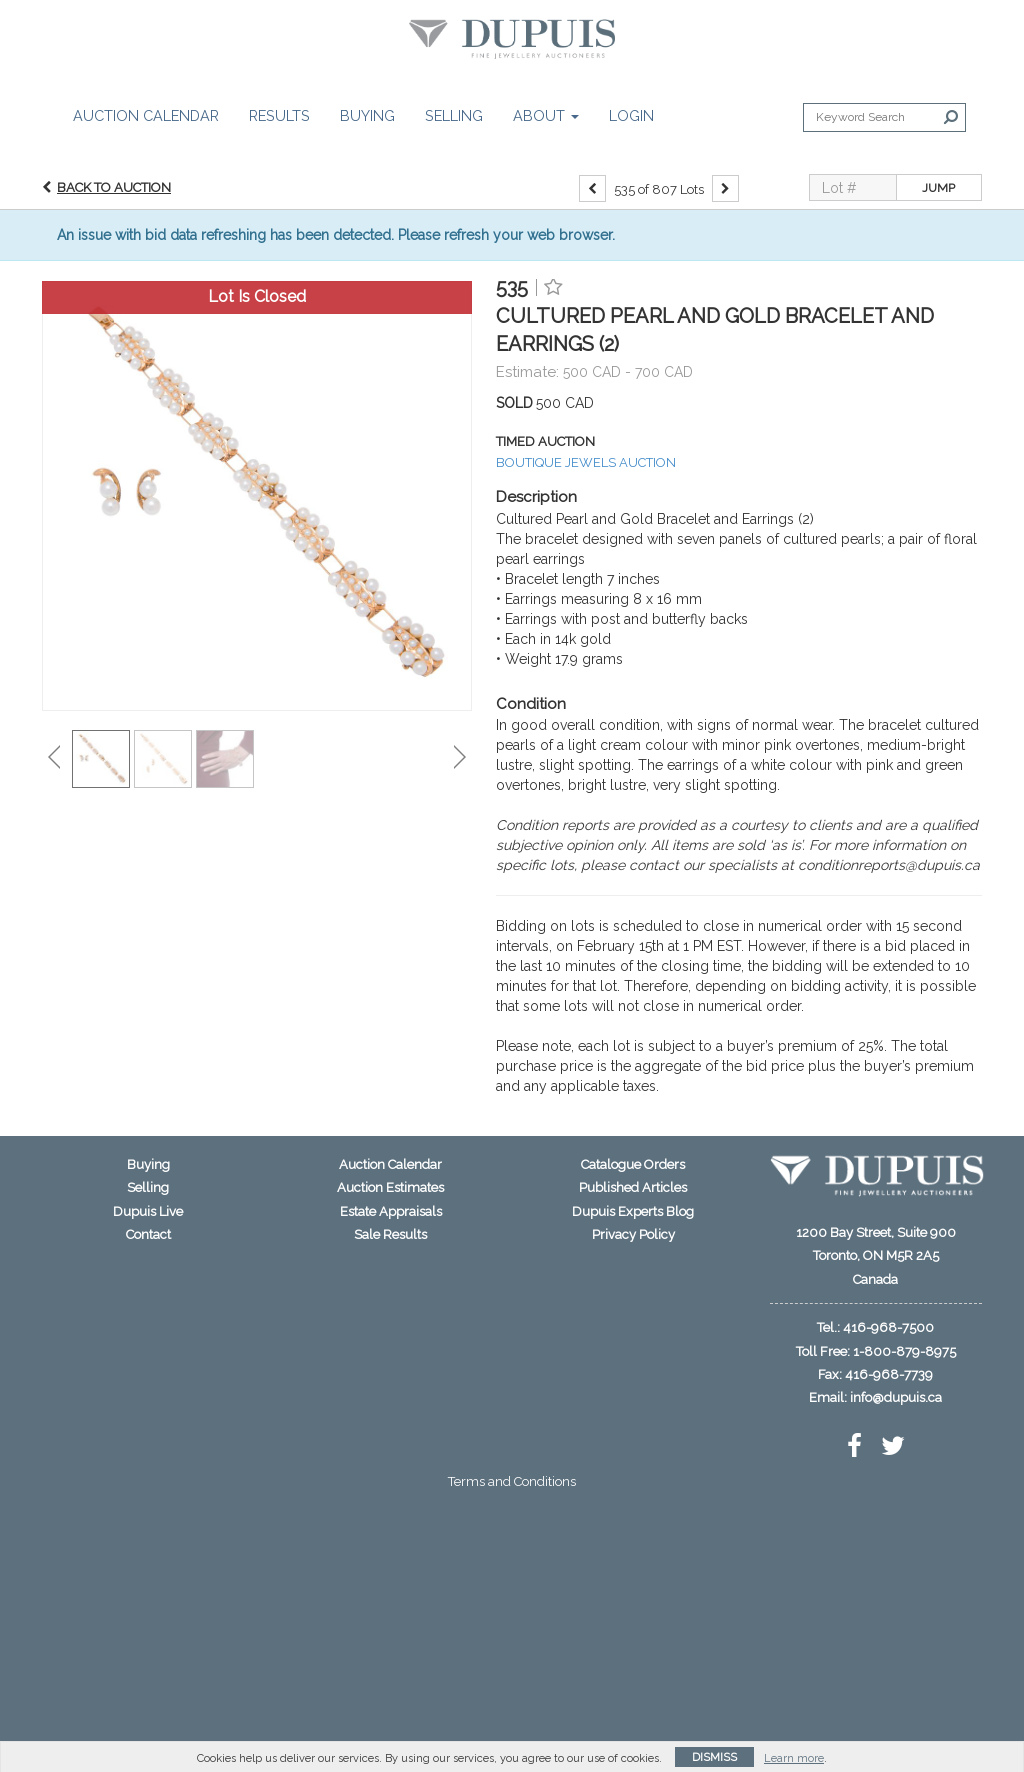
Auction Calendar (146, 115)
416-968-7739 (889, 1374)
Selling (454, 115)
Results (279, 115)
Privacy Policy (633, 1234)
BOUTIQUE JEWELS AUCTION (586, 462)
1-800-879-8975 (904, 1351)
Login (631, 115)
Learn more (794, 1758)
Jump (938, 188)
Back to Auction (114, 187)
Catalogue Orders (633, 1164)
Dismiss (714, 1757)
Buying (367, 115)
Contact (148, 1234)
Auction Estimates (390, 1187)
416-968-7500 (888, 1327)
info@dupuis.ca (896, 1397)
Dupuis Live (148, 1211)
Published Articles (633, 1187)
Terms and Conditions (512, 1481)
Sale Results (390, 1234)
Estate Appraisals (391, 1211)
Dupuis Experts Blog (633, 1211)
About (546, 115)
